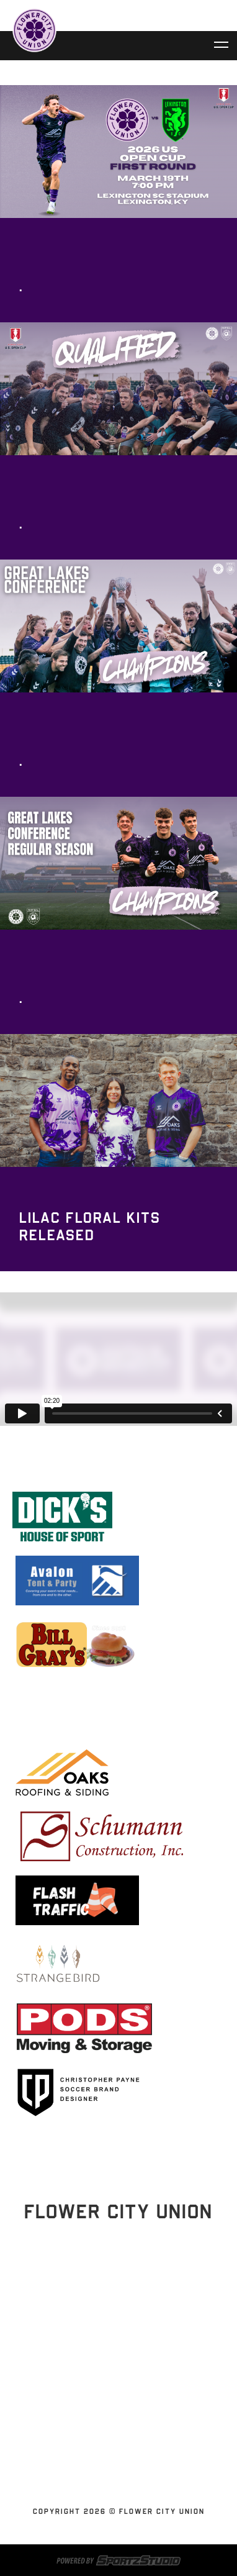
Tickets (114, 2368)
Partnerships (114, 2397)
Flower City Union (114, 2383)
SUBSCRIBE (114, 2457)
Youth (114, 2472)
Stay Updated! (118, 2295)
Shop (114, 2442)
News (114, 2412)
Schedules (114, 2353)
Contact (114, 2427)
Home (114, 2338)
